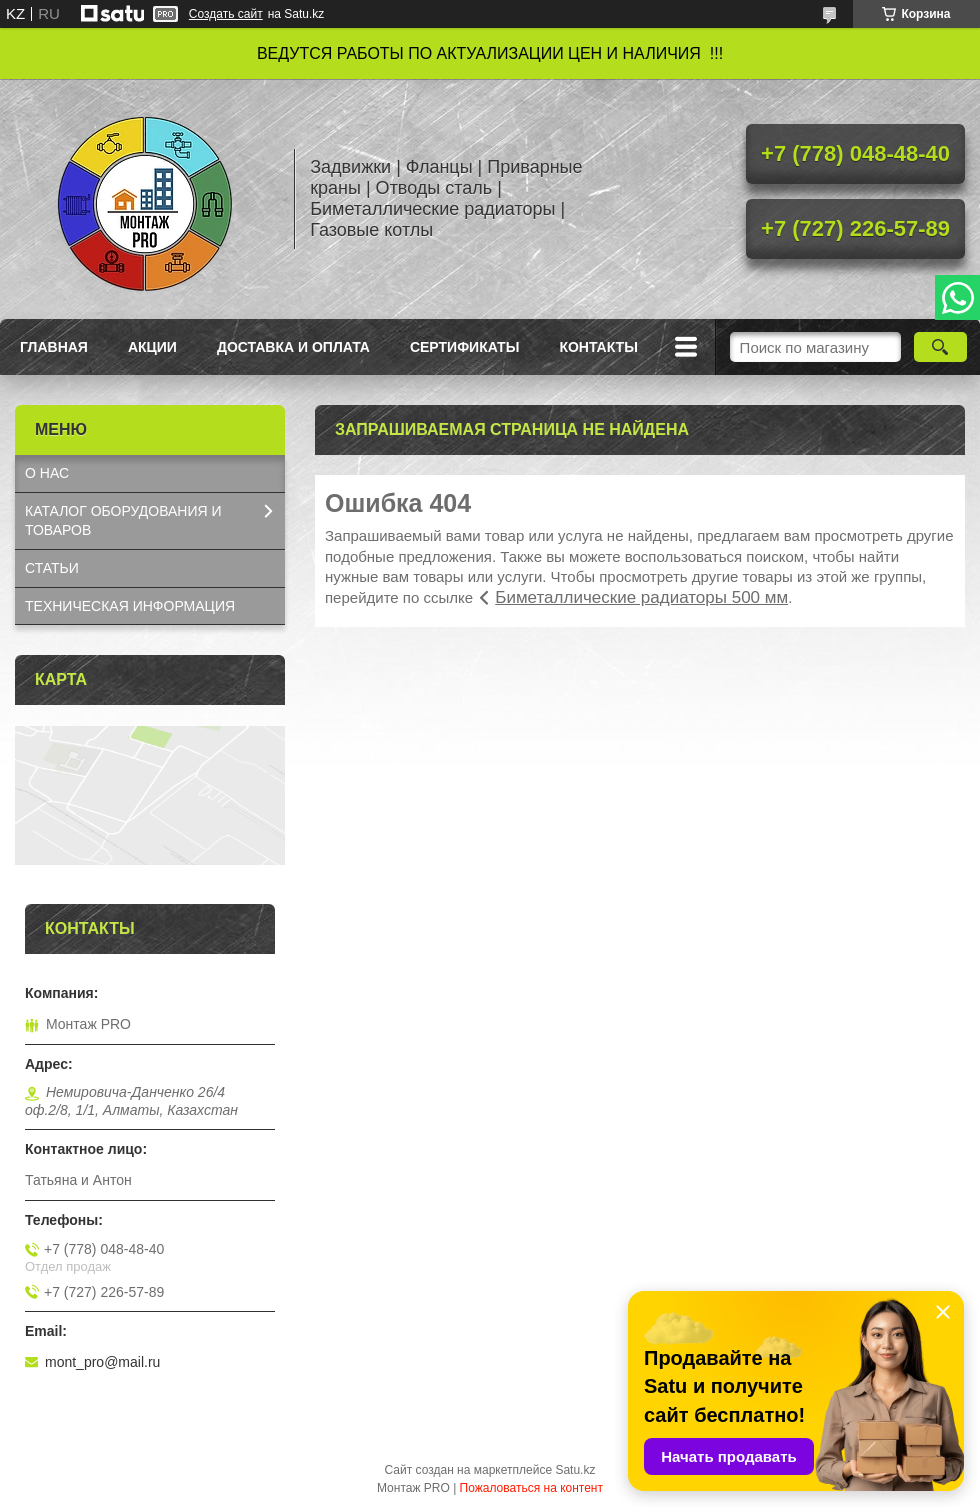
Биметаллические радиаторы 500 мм (641, 597)
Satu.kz (575, 1470)
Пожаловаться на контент (531, 1488)
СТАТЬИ (52, 568)
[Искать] (940, 347)
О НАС (47, 473)
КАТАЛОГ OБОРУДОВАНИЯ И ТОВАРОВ (123, 520)
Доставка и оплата (293, 347)
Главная (54, 347)
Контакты (598, 347)
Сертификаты (464, 347)
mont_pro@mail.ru (102, 1362)
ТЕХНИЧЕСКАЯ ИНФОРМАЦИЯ (130, 606)
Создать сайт (226, 14)
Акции (152, 347)
